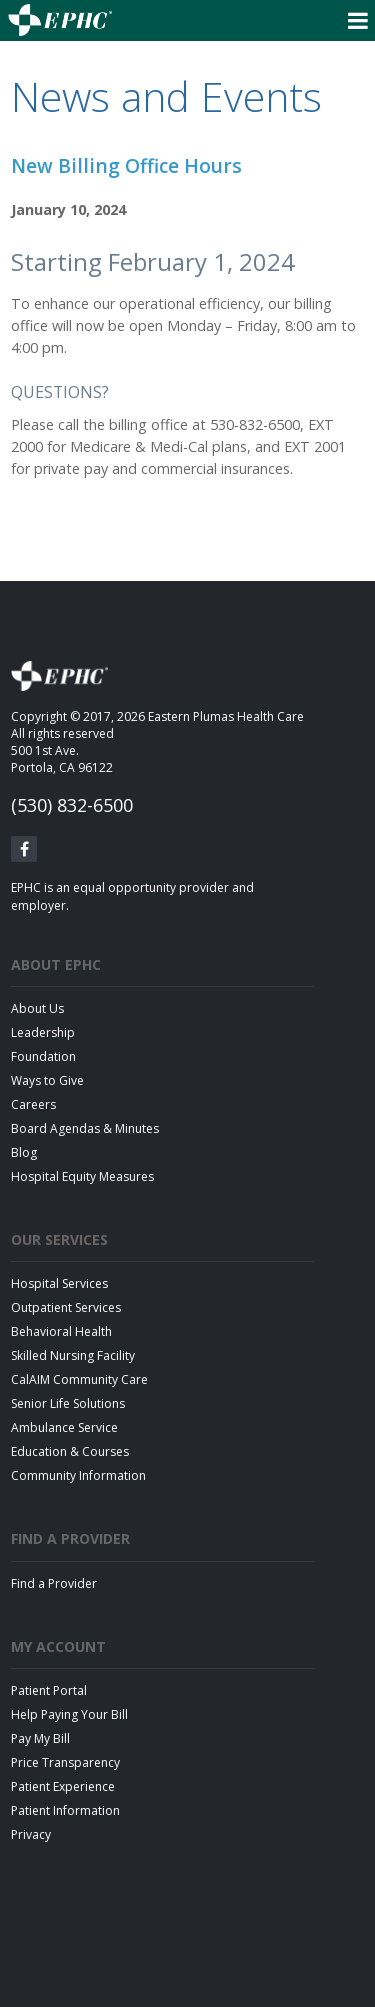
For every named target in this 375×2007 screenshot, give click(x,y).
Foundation (43, 1056)
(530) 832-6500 (72, 805)
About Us (37, 1008)
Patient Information (65, 1810)
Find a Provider (54, 1583)
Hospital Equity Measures (82, 1176)
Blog (24, 1152)
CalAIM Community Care (79, 1379)
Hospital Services (59, 1283)
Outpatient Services (66, 1307)
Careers (33, 1104)
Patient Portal (49, 1690)
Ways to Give (47, 1080)
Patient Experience (63, 1786)
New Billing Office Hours (126, 165)
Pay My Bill (40, 1738)
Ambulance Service (64, 1427)
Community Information (78, 1475)
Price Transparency (65, 1762)
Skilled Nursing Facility (73, 1355)
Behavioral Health (61, 1331)
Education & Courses (70, 1451)
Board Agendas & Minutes (85, 1128)
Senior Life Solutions (68, 1403)
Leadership (43, 1032)
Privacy (31, 1834)
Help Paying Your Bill (69, 1714)
